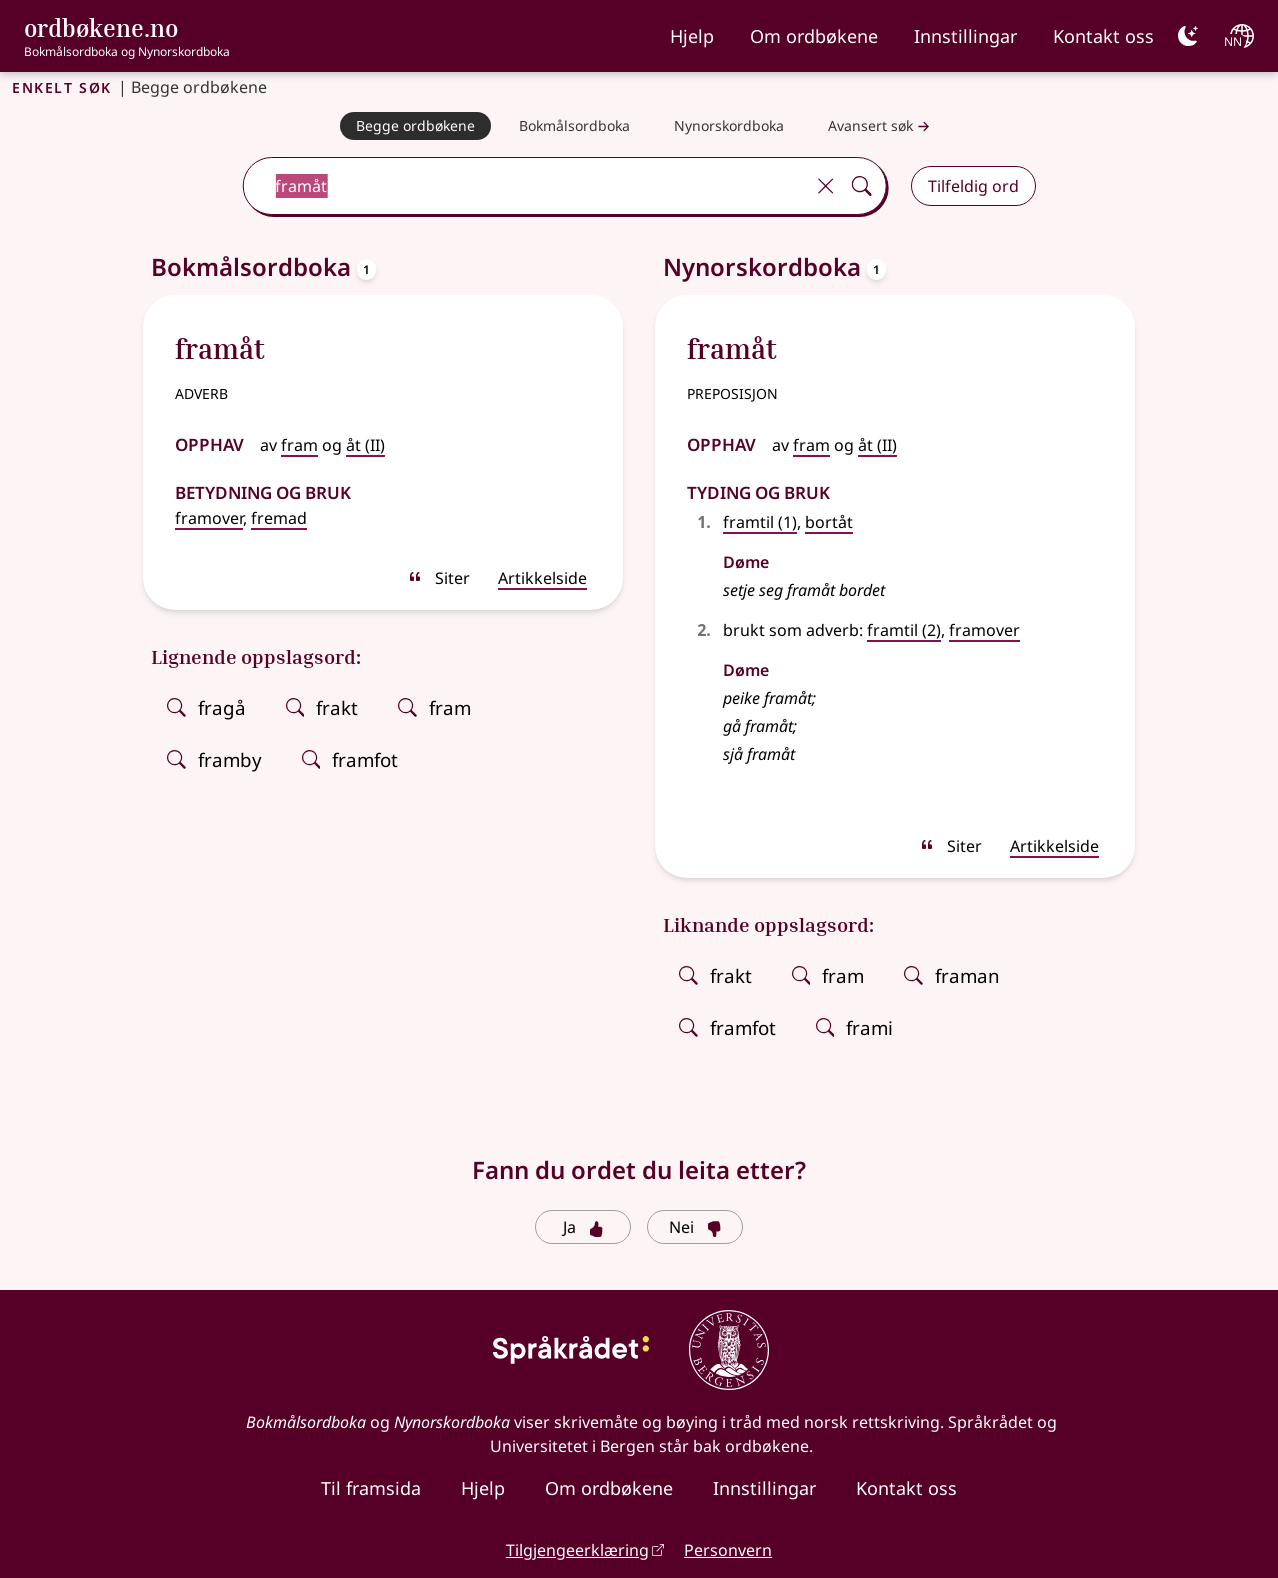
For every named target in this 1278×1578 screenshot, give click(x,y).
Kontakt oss (1103, 36)
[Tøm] (826, 186)
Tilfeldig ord (973, 186)
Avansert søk (881, 126)
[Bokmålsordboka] (574, 126)
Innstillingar (965, 36)
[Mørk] (1188, 36)
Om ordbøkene (814, 36)
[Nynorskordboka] (729, 126)
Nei (695, 1227)
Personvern (728, 1550)
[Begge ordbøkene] (415, 126)
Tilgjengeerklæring (577, 1550)
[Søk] (862, 186)
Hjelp (692, 36)
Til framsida (371, 1488)
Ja (583, 1227)
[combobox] (525, 186)
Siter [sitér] (438, 578)
